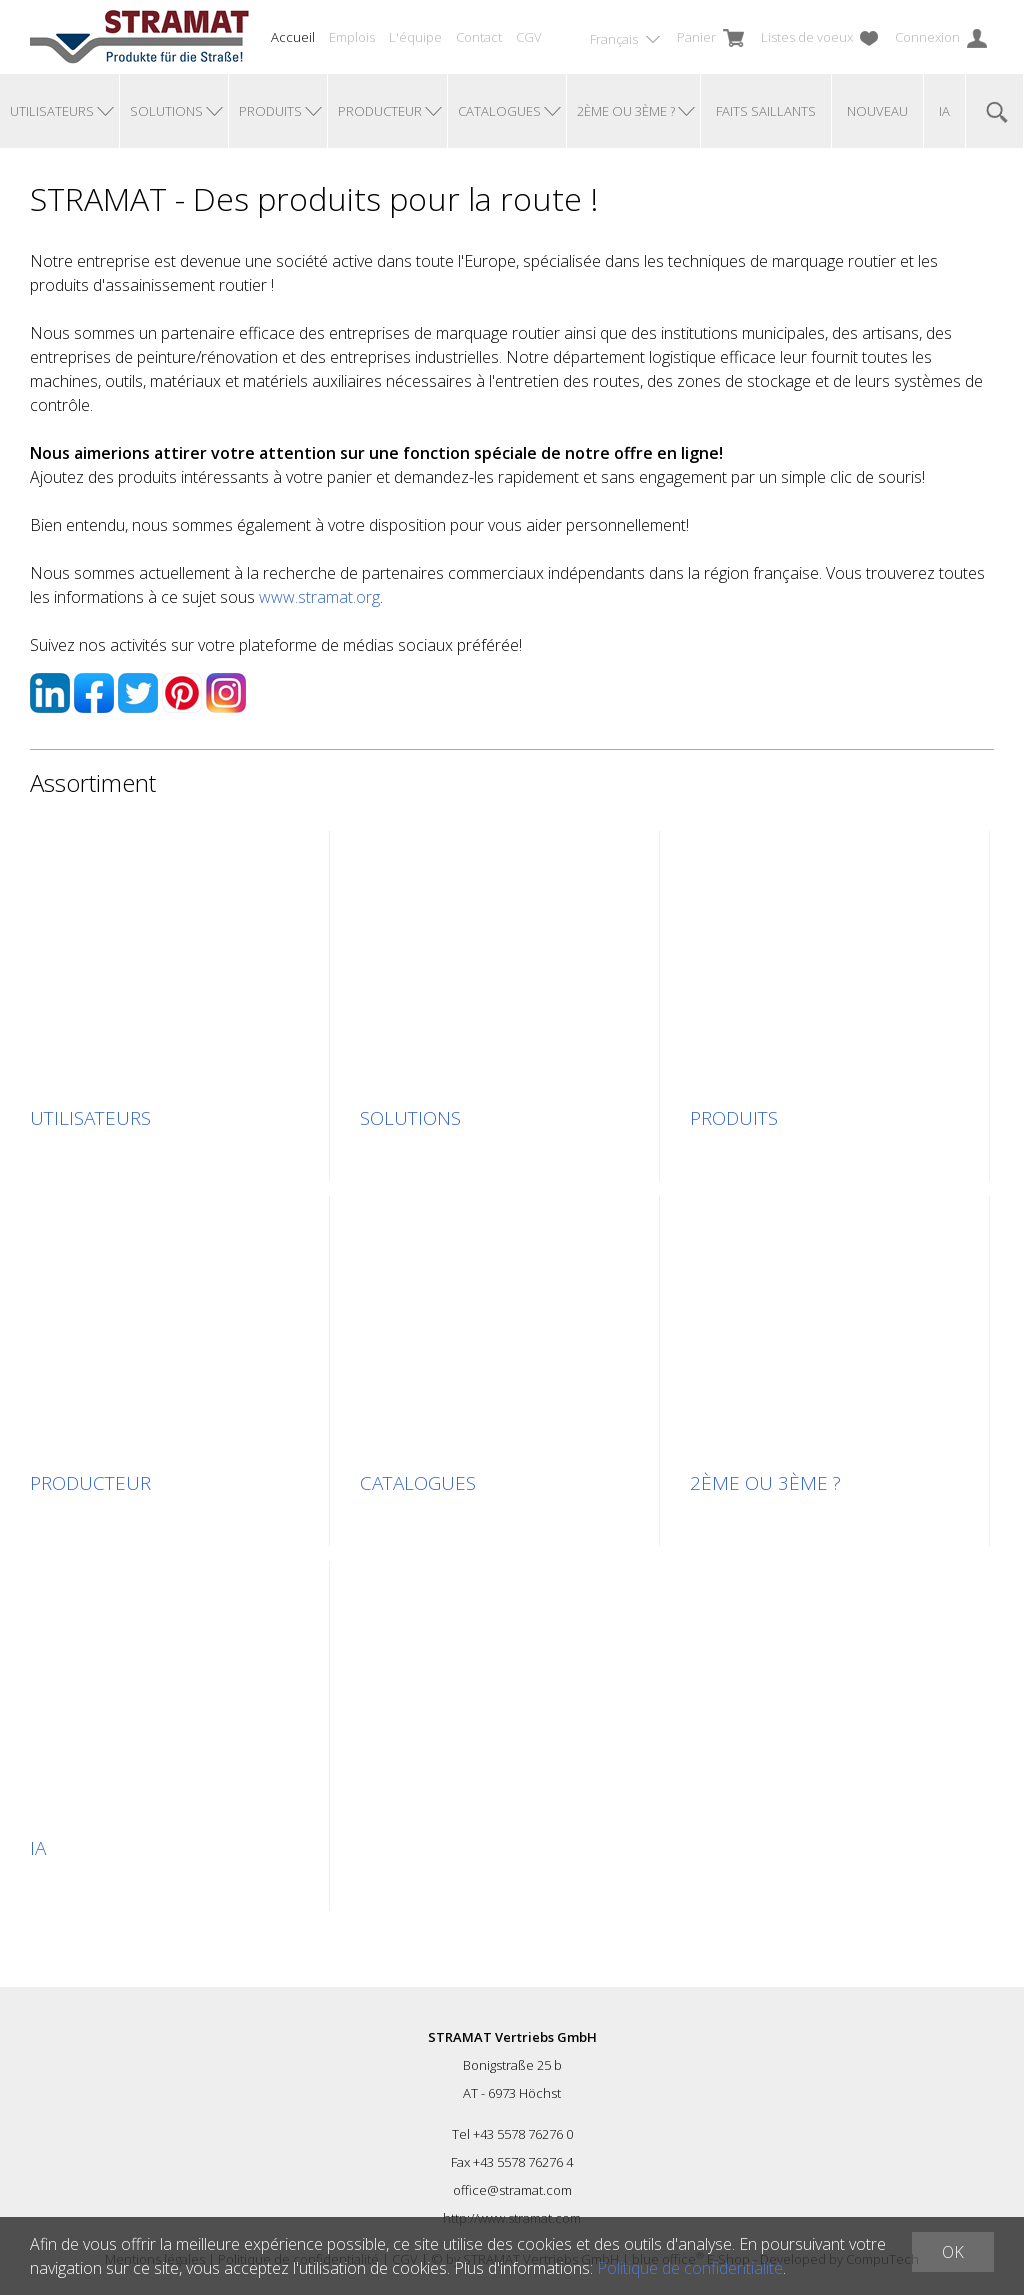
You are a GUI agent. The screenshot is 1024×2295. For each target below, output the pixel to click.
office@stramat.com (512, 2190)
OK (953, 2252)
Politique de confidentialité (690, 2268)
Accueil (293, 37)
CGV (529, 37)
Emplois (352, 37)
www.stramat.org (319, 597)
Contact (479, 37)
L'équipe (415, 37)
